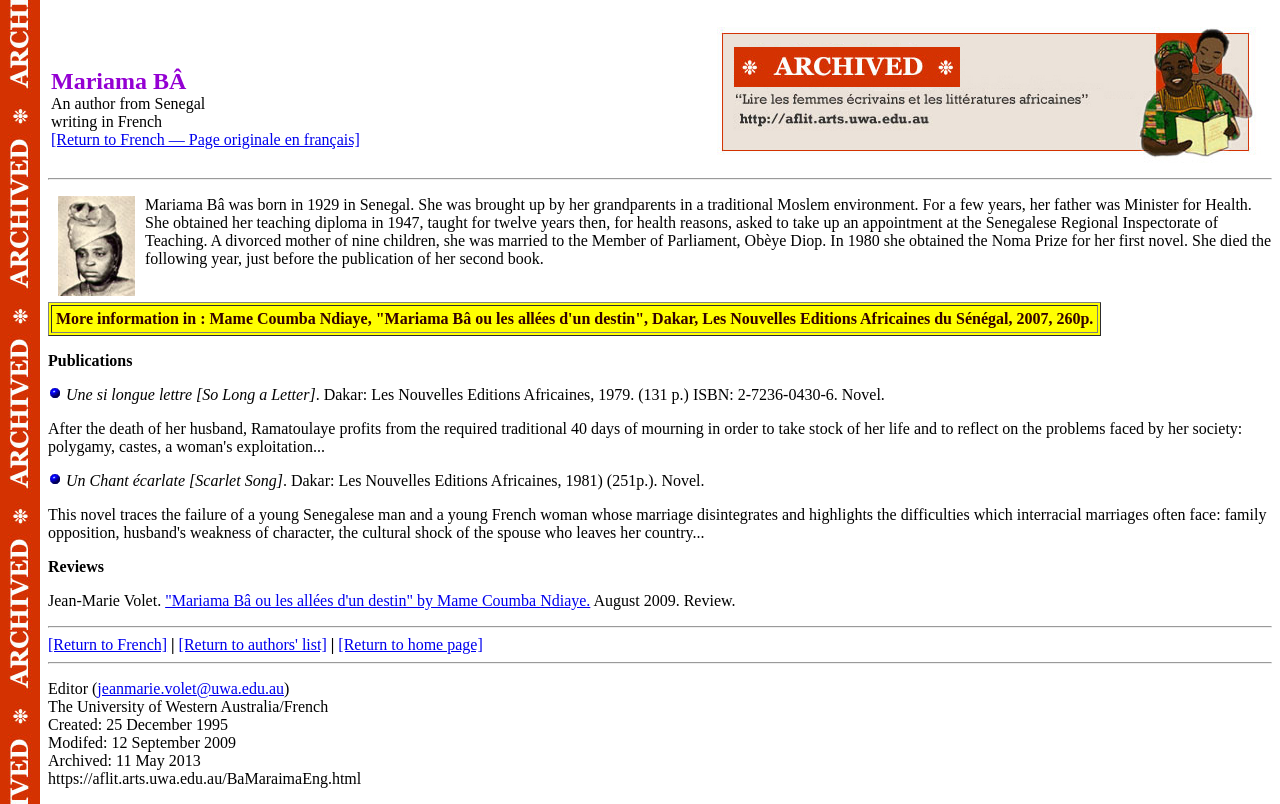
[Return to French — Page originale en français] (205, 139)
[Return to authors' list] (253, 644)
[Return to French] (107, 644)
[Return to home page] (410, 644)
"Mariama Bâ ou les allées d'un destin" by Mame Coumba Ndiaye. (377, 600)
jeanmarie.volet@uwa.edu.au (190, 688)
